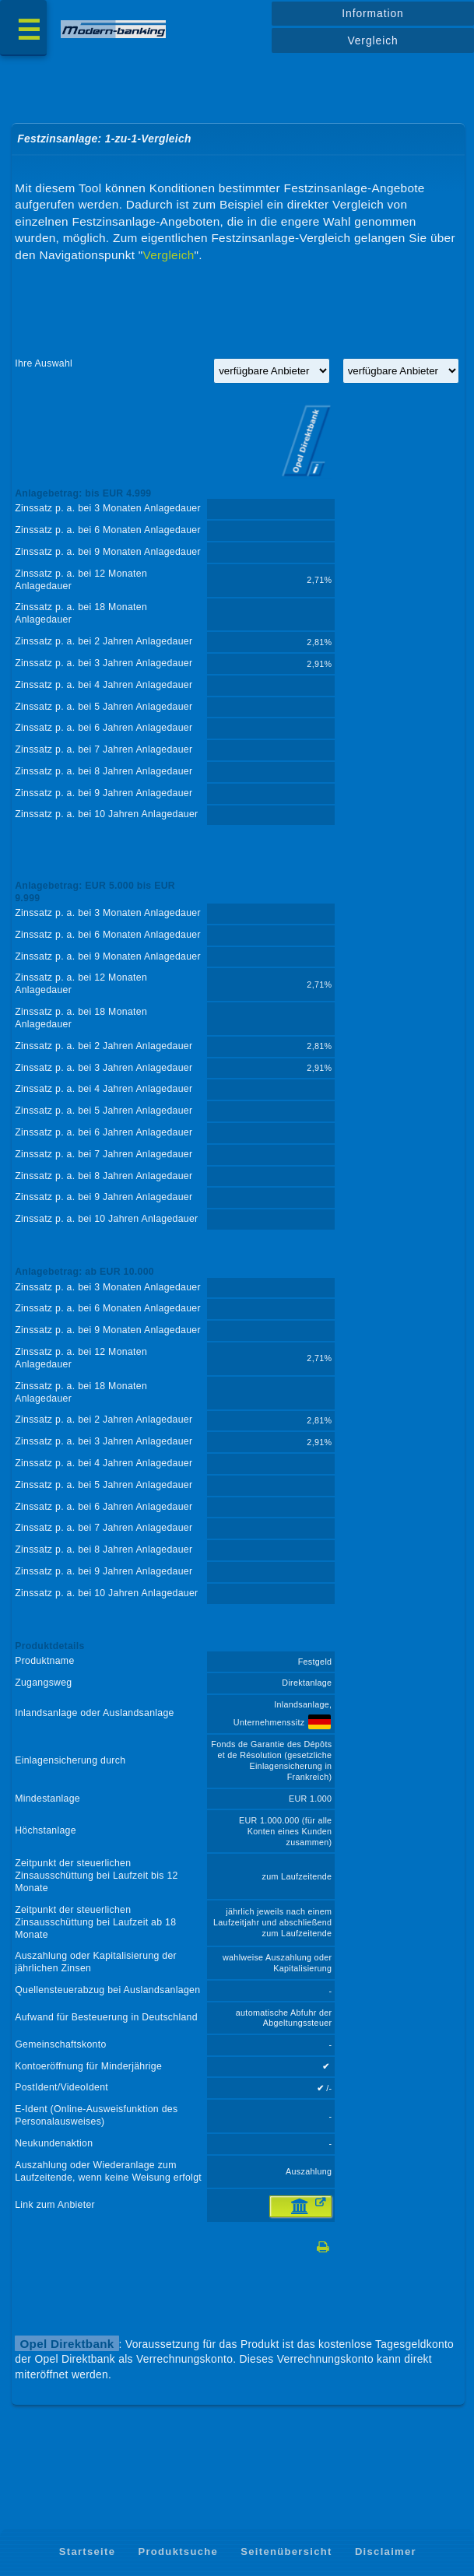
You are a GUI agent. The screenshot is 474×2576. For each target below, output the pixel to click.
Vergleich (372, 40)
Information (372, 13)
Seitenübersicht (286, 2551)
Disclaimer (385, 2551)
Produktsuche (178, 2551)
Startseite (87, 2551)
